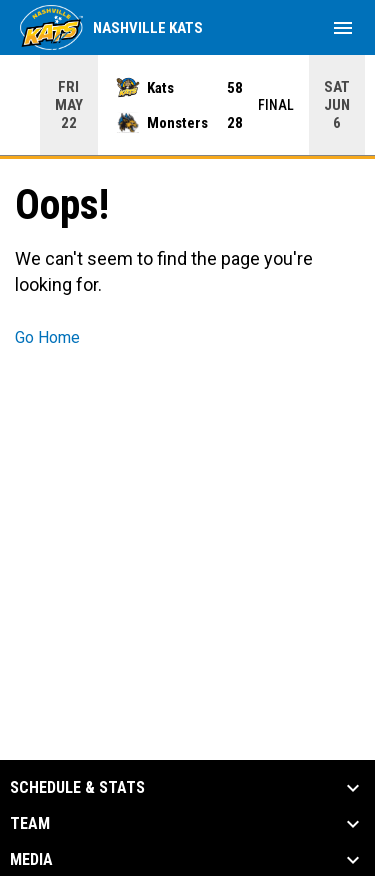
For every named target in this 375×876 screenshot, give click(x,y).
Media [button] (31, 860)
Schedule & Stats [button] (77, 788)
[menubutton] (343, 28)
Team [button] (30, 824)
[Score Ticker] (187, 105)
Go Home (47, 337)
